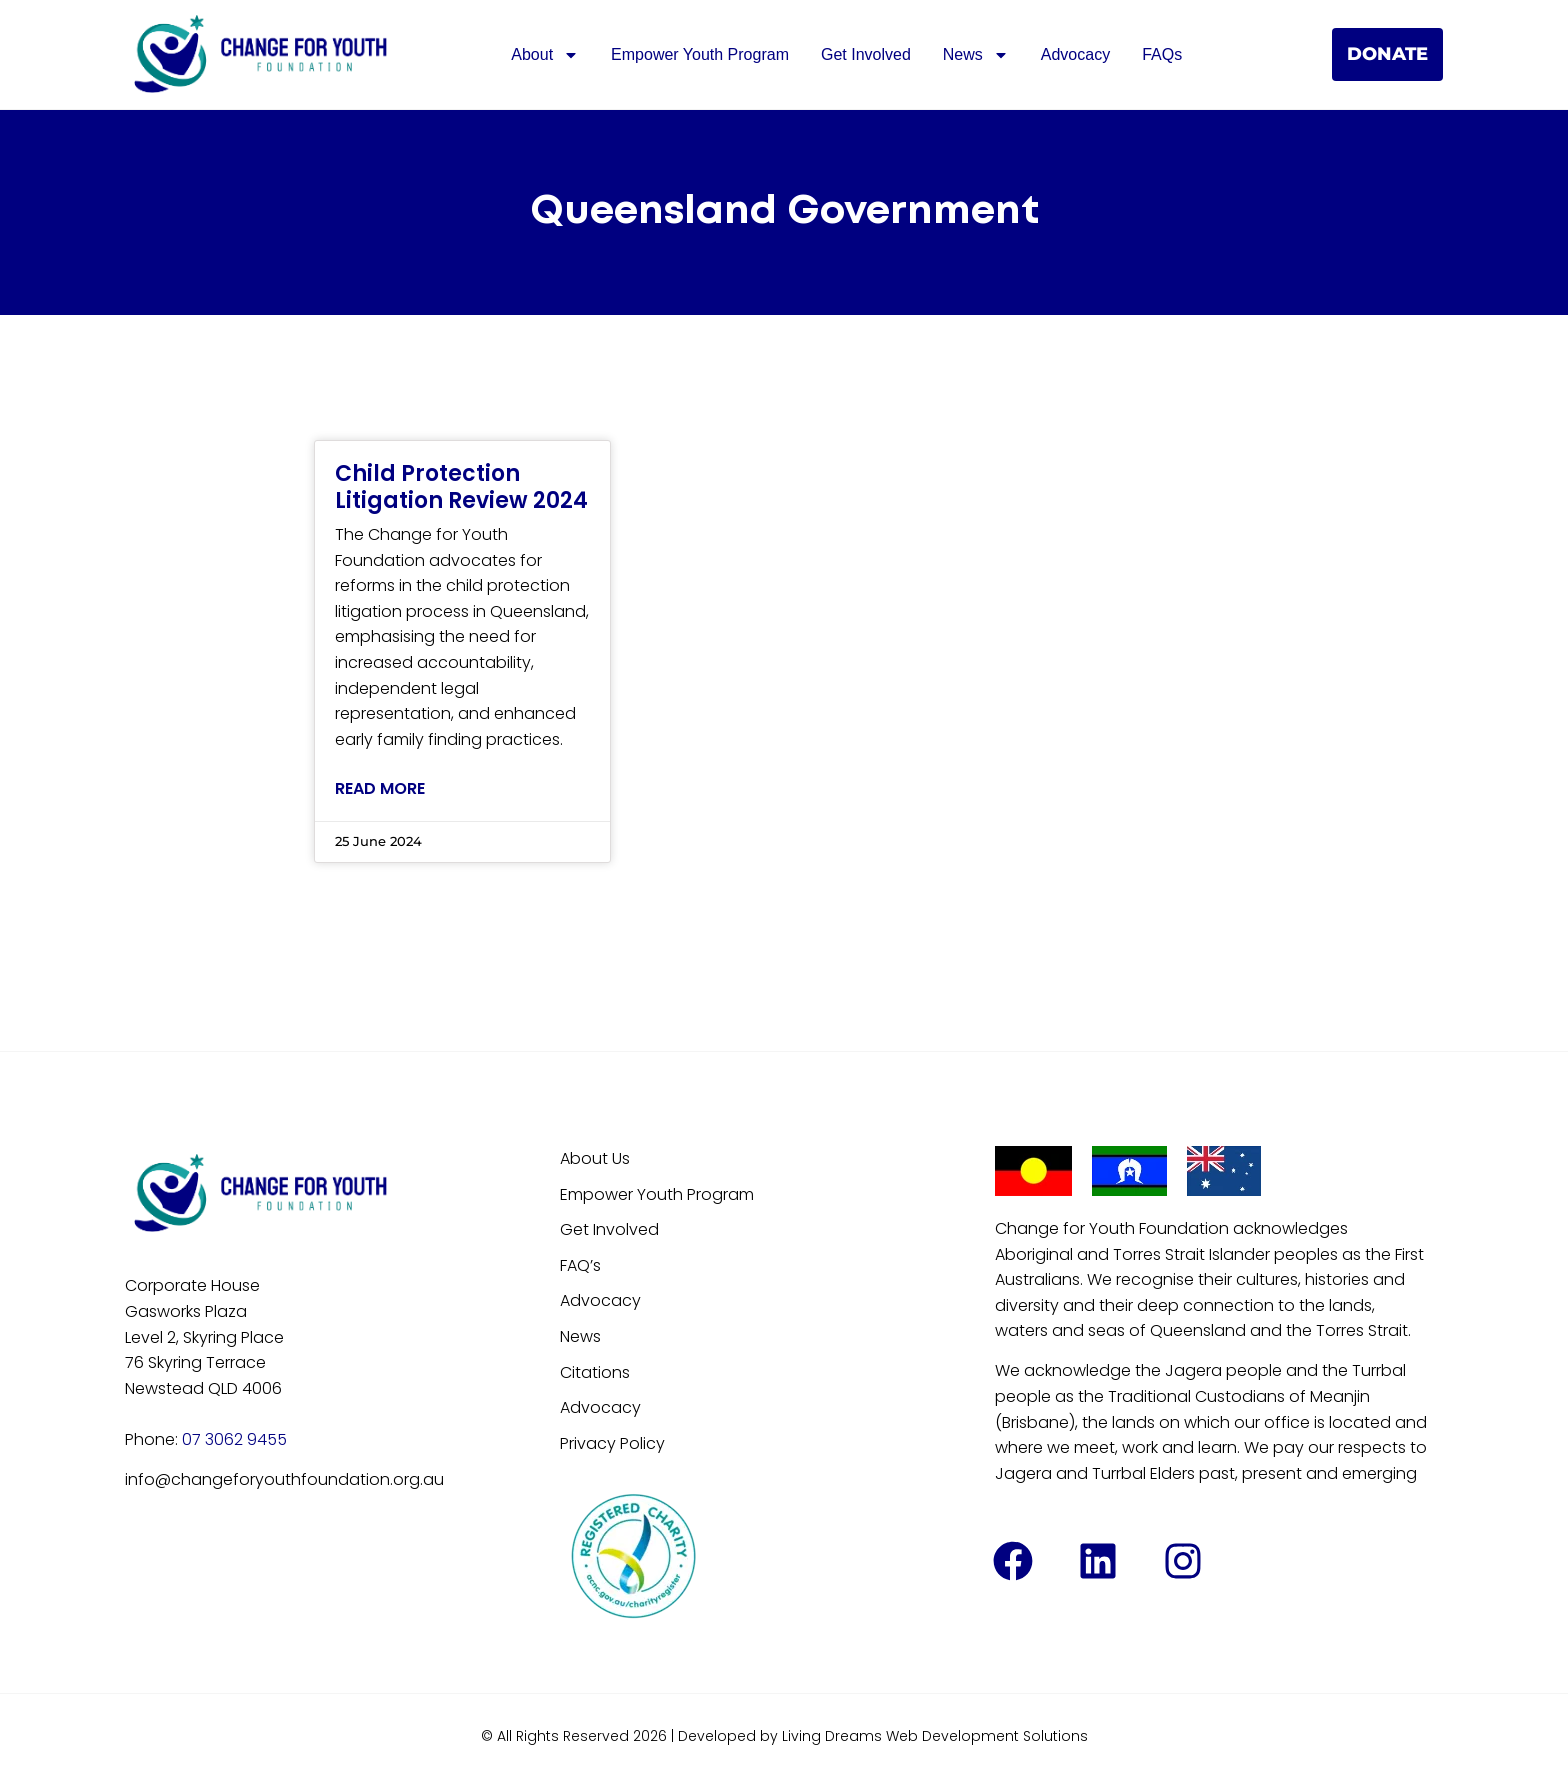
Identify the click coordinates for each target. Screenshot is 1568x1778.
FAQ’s (580, 1265)
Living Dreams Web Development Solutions (935, 1736)
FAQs (1162, 54)
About (545, 55)
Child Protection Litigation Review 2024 (461, 486)
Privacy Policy (612, 1443)
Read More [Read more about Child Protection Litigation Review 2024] (380, 788)
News (976, 55)
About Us (595, 1158)
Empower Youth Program (700, 54)
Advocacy (1075, 54)
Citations (595, 1372)
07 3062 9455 (234, 1439)
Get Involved (866, 54)
